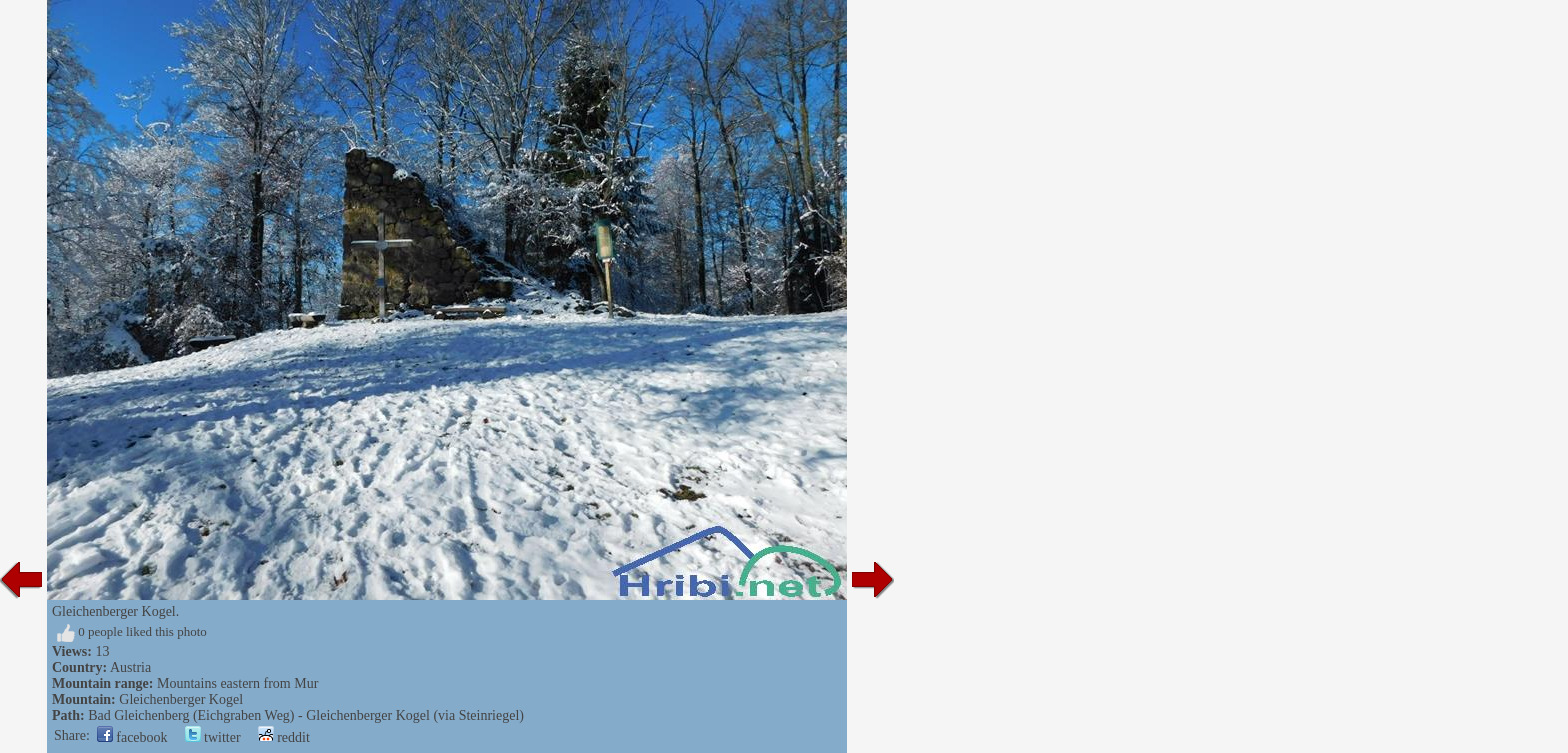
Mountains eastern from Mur (237, 683)
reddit (284, 737)
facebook (132, 737)
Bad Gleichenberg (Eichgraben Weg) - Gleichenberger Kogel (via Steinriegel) (306, 715)
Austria (130, 667)
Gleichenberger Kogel (181, 699)
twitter (213, 737)
